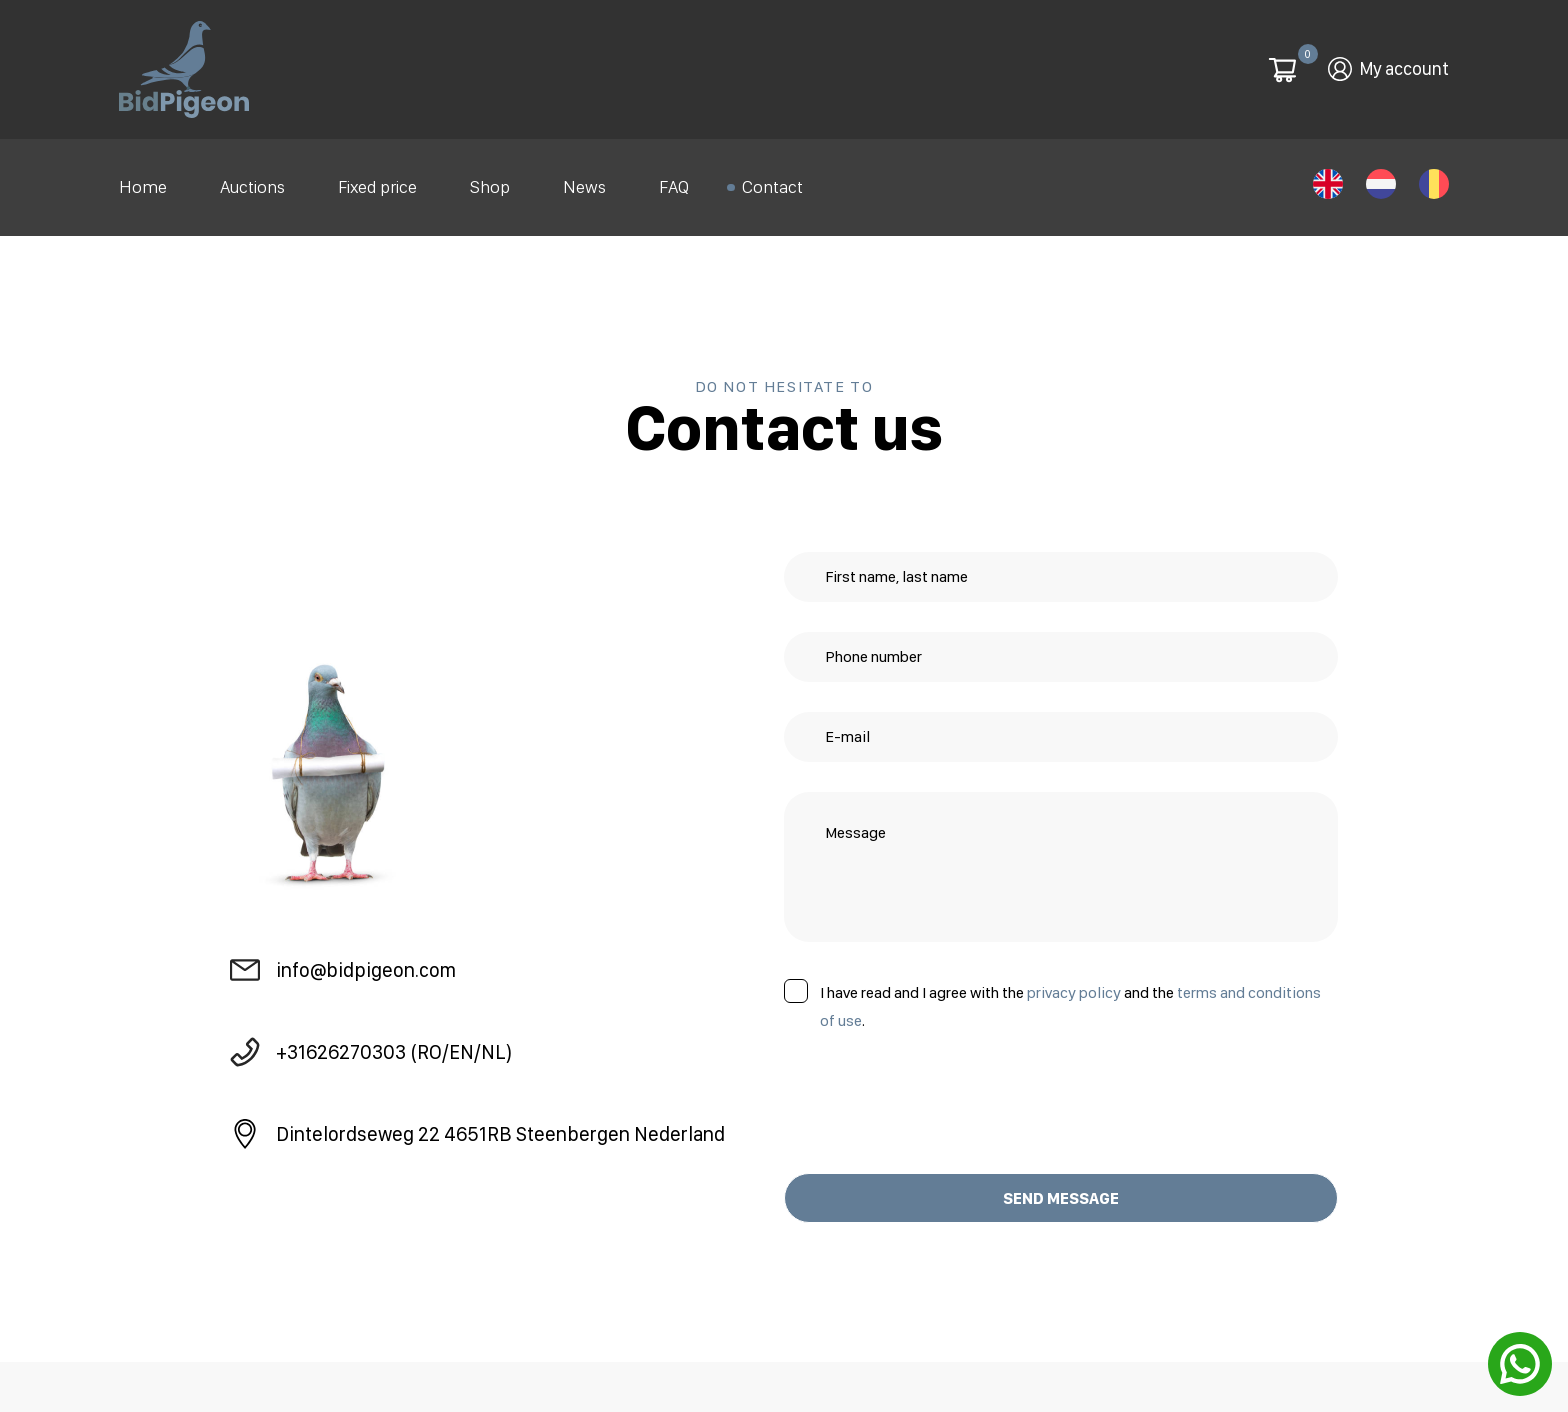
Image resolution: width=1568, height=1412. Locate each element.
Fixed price (377, 182)
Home (143, 182)
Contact (772, 182)
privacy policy (1074, 982)
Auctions (252, 182)
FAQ (674, 182)
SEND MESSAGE (1061, 1188)
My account (1404, 67)
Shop (490, 182)
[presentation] (936, 1094)
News (584, 182)
